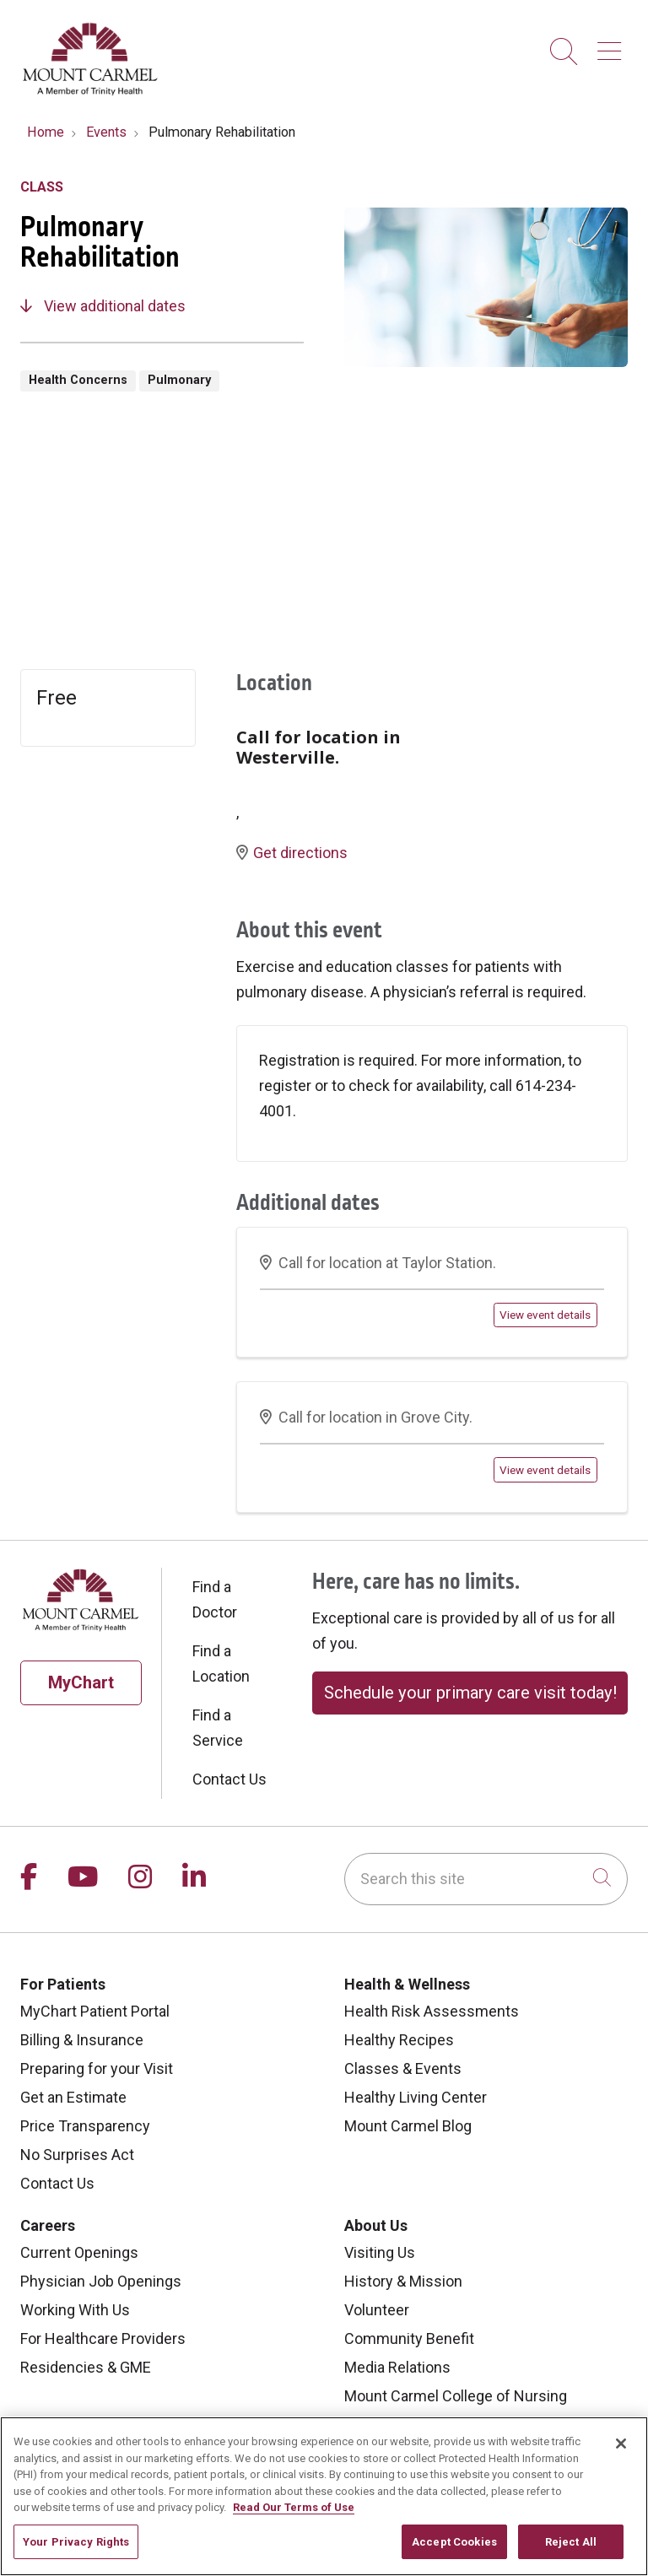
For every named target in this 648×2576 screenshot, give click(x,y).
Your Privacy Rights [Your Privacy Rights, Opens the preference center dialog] (76, 2553)
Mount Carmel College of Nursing (455, 2396)
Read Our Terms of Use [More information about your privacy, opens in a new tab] (293, 2519)
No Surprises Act (77, 2154)
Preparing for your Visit (96, 2068)
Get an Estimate (73, 2097)
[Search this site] (486, 1879)
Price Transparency (85, 2126)
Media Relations (397, 2367)
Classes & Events (403, 2068)
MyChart (81, 1682)
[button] (612, 45)
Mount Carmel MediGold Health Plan (464, 2424)
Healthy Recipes (399, 2040)
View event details (545, 1314)
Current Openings (79, 2252)
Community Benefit (409, 2338)
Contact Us (229, 1779)
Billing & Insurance (81, 2040)
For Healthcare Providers (103, 2338)
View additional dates (103, 306)
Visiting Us (379, 2252)
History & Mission (403, 2281)
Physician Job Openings (100, 2281)
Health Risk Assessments (431, 2011)
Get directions (292, 852)
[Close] (621, 2455)
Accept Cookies (454, 2553)
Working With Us (75, 2310)
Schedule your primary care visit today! (470, 1692)
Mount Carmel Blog (408, 2126)
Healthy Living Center (415, 2097)
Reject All (571, 2553)
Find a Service (217, 1727)
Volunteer (376, 2310)
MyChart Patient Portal (95, 2011)
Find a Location (221, 1663)
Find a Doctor (214, 1599)
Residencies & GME (85, 2367)
